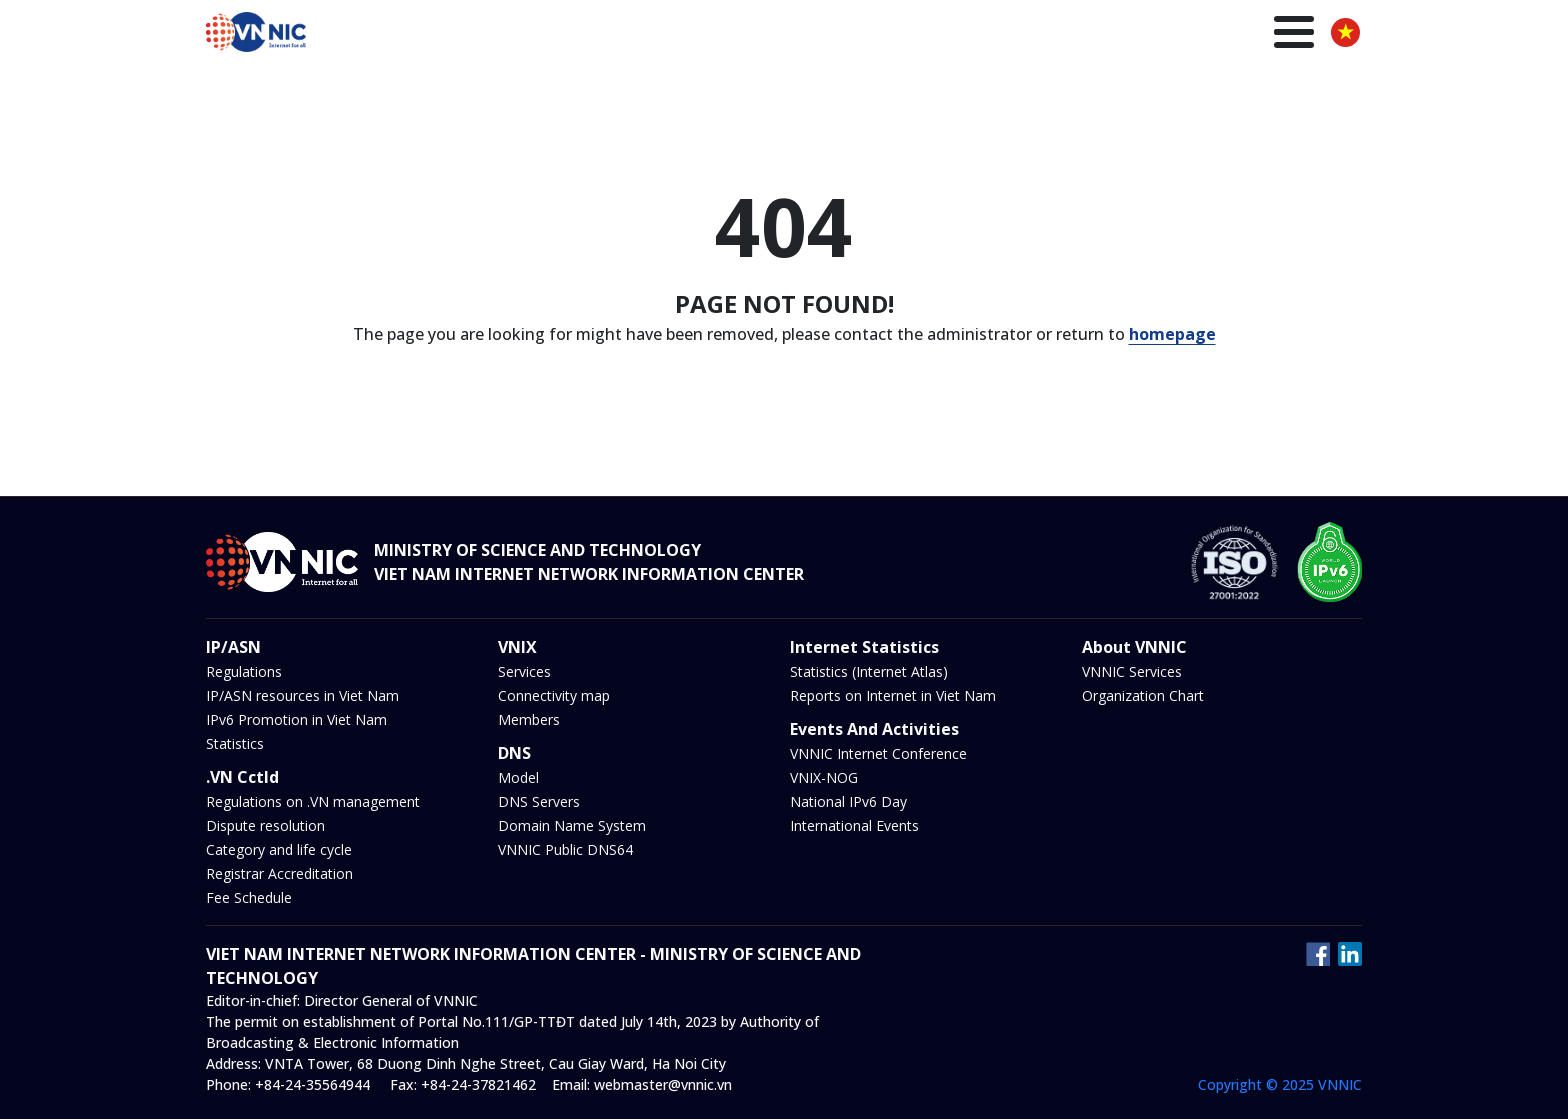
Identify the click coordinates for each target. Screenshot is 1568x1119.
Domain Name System (572, 825)
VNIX (912, 34)
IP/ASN (848, 34)
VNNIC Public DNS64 (565, 849)
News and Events (1068, 34)
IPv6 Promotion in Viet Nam (296, 719)
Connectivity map (554, 695)
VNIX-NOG (824, 777)
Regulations (244, 671)
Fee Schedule (249, 897)
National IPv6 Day (848, 801)
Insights (1183, 34)
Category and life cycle (279, 849)
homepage (1172, 334)
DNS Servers (539, 801)
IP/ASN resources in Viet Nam (302, 695)
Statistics (235, 743)
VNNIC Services (1132, 671)
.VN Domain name (736, 34)
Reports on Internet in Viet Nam (893, 695)
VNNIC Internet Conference (878, 753)
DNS (967, 34)
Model (518, 777)
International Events (854, 825)
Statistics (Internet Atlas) (869, 671)
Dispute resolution (265, 825)
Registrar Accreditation (279, 873)
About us (1269, 34)
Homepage (608, 34)
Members (529, 719)
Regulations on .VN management (313, 801)
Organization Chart (1143, 695)
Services (524, 671)
